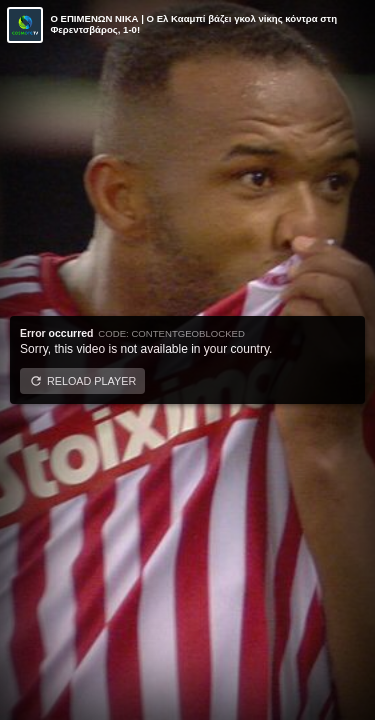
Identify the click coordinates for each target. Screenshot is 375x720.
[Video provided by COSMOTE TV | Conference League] (25, 25)
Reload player (91, 381)
